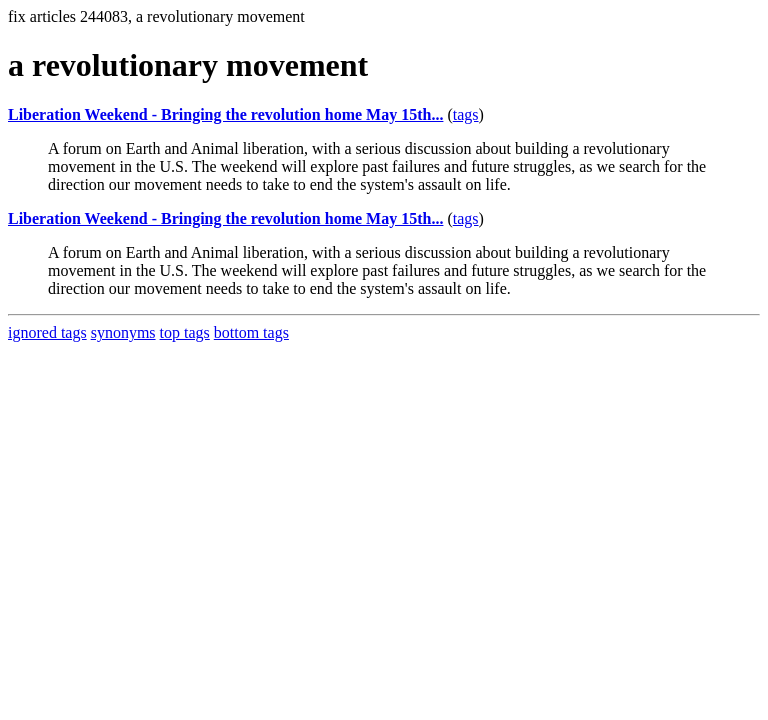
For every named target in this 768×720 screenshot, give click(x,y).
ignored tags (47, 332)
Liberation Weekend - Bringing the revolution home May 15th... (225, 114)
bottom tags (251, 332)
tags (466, 114)
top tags (185, 332)
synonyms (123, 332)
